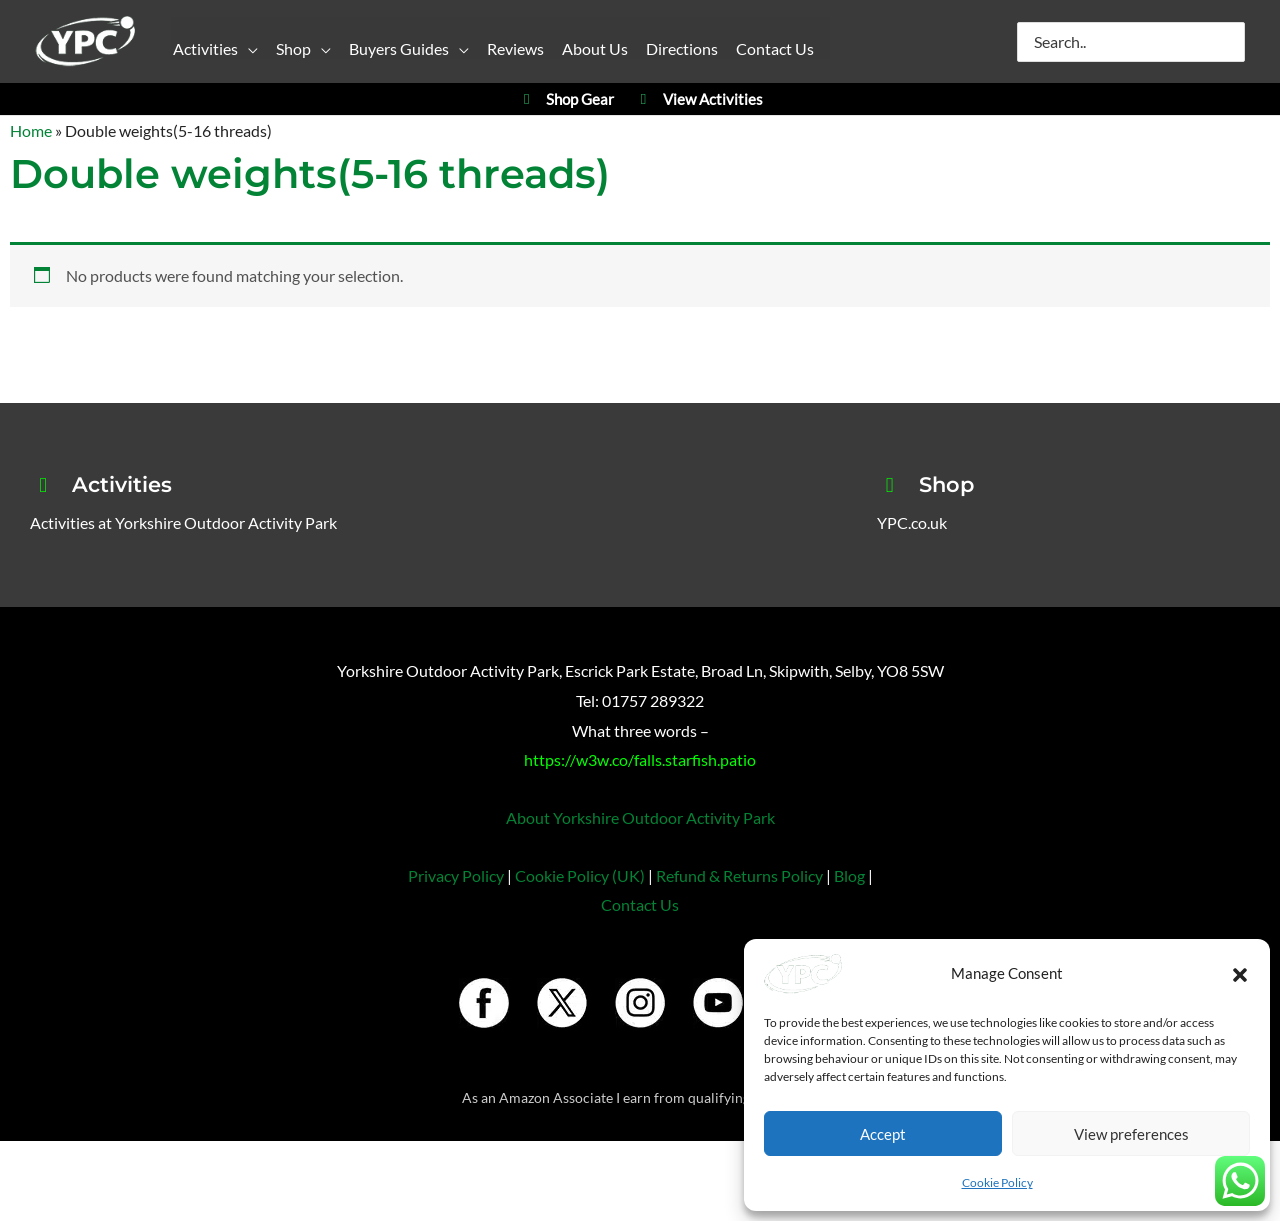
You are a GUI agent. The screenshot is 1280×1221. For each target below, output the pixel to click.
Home (31, 130)
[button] (1240, 974)
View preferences (1131, 1134)
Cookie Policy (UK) (580, 875)
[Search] (1231, 42)
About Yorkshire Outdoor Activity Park (640, 817)
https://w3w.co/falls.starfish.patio (640, 759)
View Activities (698, 99)
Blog (849, 875)
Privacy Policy (456, 875)
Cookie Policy (997, 1182)
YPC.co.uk (912, 522)
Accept (883, 1134)
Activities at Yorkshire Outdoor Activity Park (183, 522)
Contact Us (640, 904)
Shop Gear (565, 99)
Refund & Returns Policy (739, 875)
